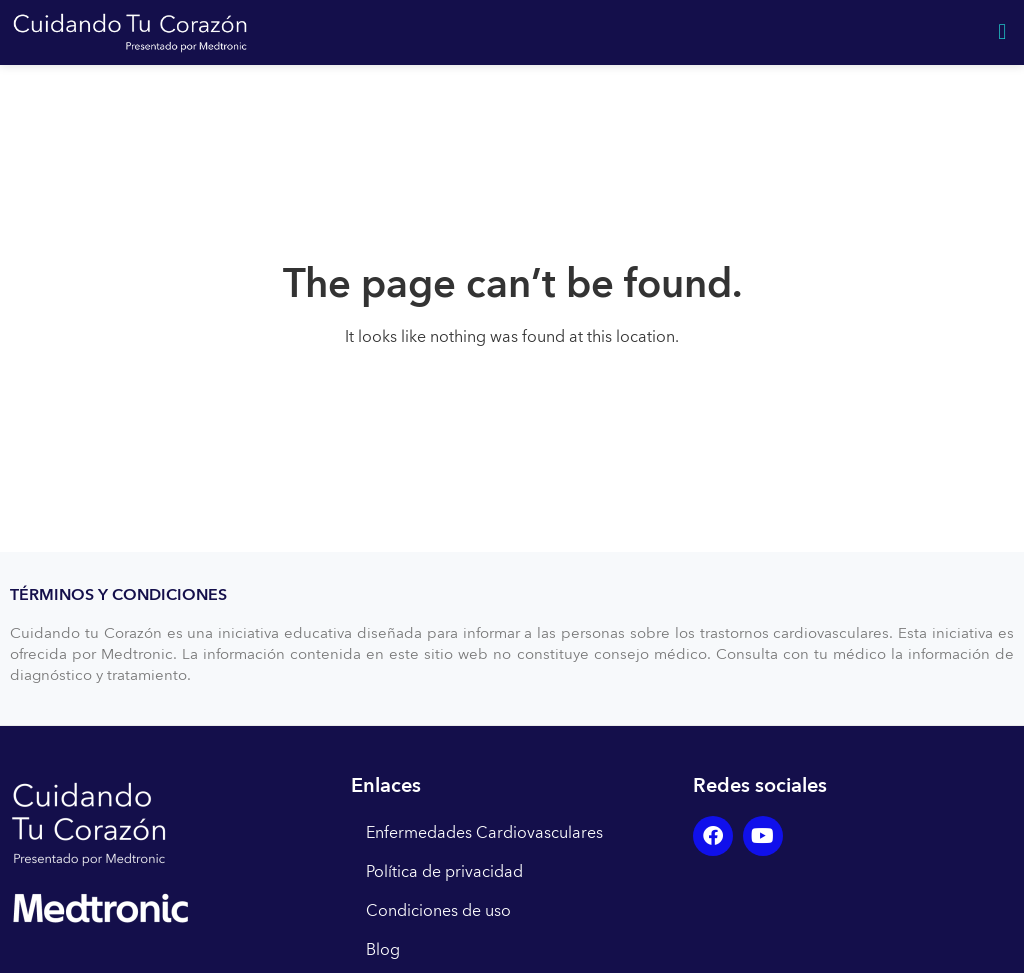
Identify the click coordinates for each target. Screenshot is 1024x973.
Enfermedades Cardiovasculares (484, 833)
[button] (1002, 32)
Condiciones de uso (438, 911)
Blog (383, 950)
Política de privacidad (444, 872)
